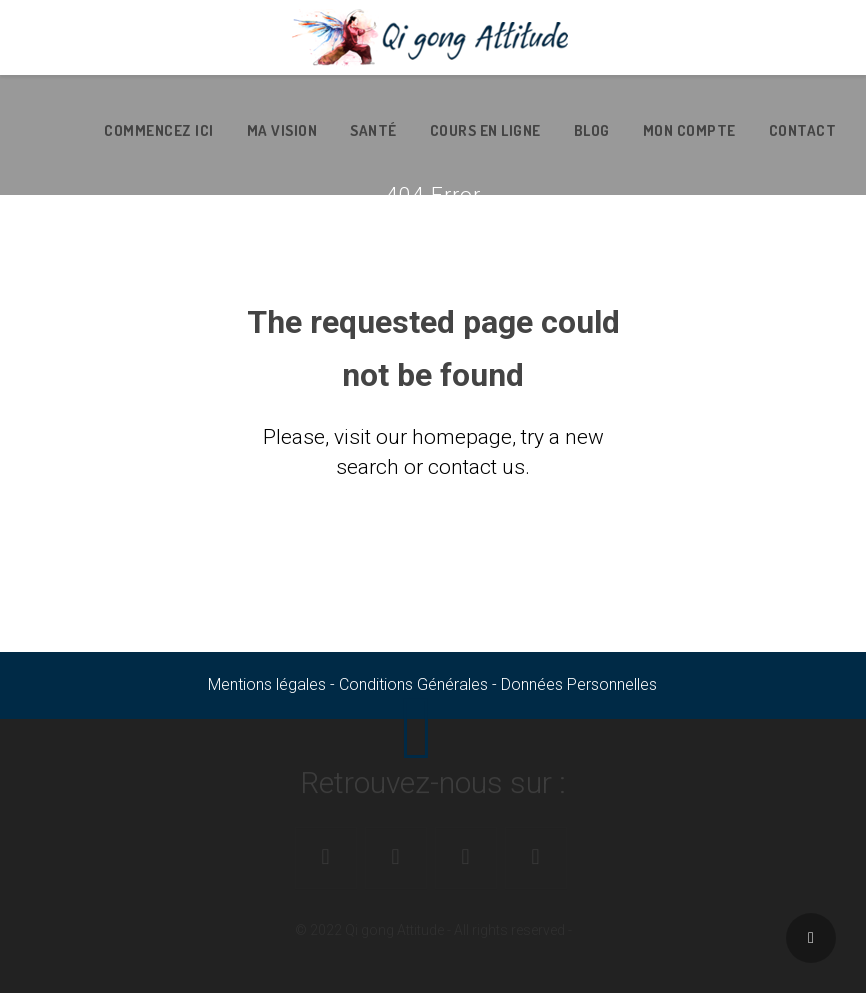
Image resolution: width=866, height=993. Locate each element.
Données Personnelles (579, 684)
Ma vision (282, 130)
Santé (373, 130)
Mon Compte (689, 130)
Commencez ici (159, 130)
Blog (592, 130)
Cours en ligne (485, 130)
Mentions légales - (273, 684)
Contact (803, 130)
